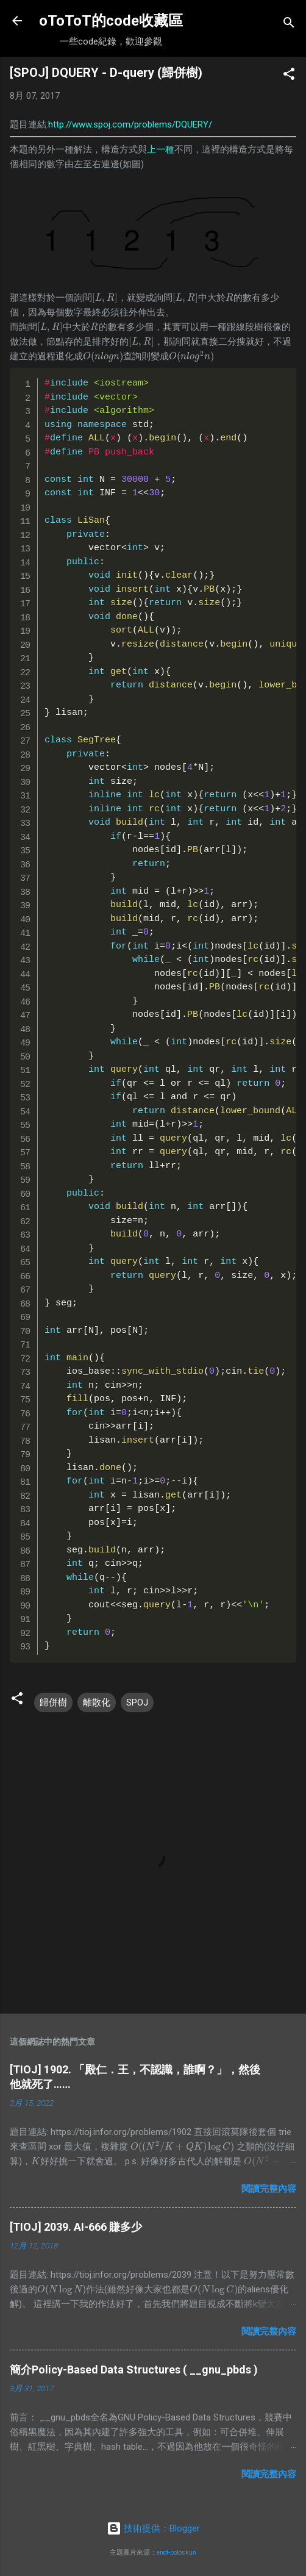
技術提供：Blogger (153, 2528)
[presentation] (105, 297)
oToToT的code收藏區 (111, 20)
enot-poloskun (176, 2552)
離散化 (96, 1702)
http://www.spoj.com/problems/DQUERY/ (130, 124)
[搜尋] (289, 24)
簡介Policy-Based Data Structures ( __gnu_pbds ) (134, 2369)
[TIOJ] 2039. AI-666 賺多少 (76, 2226)
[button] (289, 75)
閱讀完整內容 (268, 2188)
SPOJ (137, 1702)
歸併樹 (53, 1702)
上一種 (160, 149)
